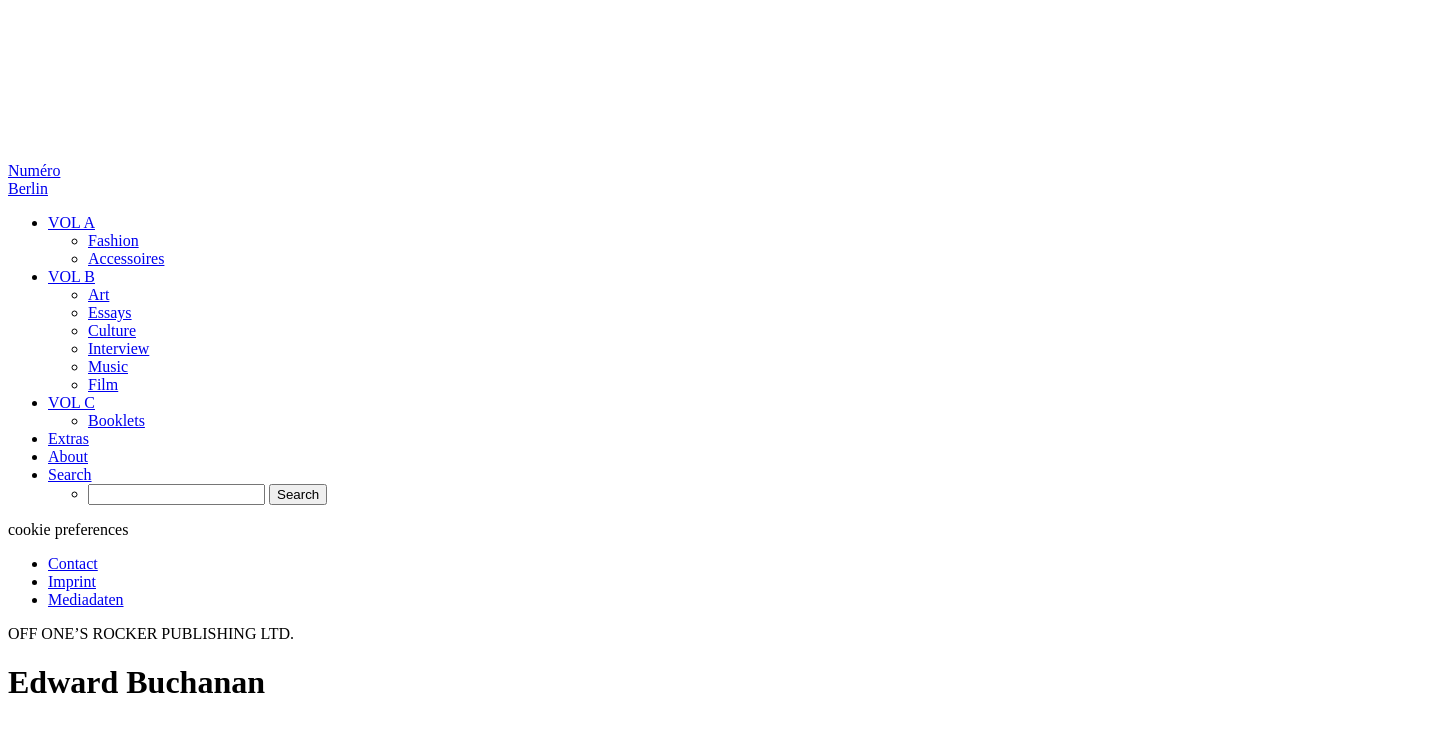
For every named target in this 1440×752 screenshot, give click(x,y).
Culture (112, 330)
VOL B (71, 276)
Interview (118, 348)
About (68, 456)
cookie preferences (68, 529)
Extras (68, 438)
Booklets (116, 420)
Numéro (34, 179)
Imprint (72, 581)
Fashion (113, 240)
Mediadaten (86, 599)
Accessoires (126, 258)
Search (70, 474)
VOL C (71, 402)
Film (103, 384)
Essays (110, 312)
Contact (73, 563)
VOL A (71, 222)
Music (108, 366)
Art (98, 294)
